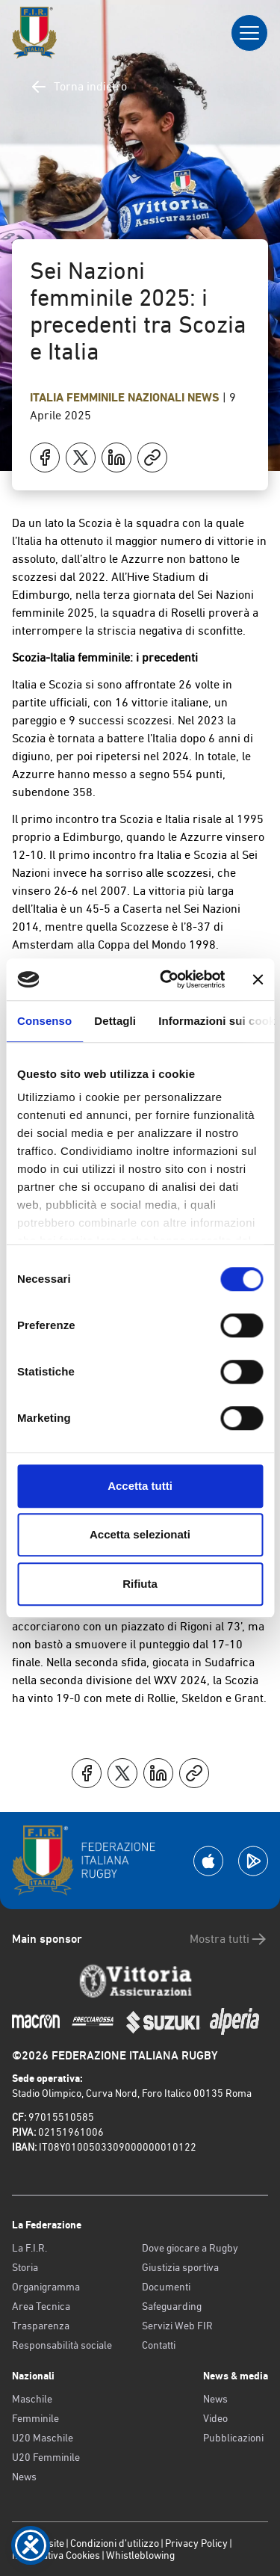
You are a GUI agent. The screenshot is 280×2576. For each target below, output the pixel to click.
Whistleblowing (140, 2555)
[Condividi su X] (81, 457)
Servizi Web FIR (177, 2326)
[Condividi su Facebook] (45, 457)
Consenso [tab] (44, 1020)
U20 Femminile (46, 2457)
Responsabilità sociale (62, 2345)
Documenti (166, 2287)
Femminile (35, 2418)
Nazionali (157, 397)
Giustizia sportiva (180, 2267)
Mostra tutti (229, 1939)
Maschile (32, 2399)
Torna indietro (78, 87)
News (205, 397)
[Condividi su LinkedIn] (116, 457)
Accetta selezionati (140, 1534)
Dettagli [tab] (115, 1020)
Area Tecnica (41, 2306)
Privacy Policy (196, 2543)
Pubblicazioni (233, 2438)
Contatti (158, 2345)
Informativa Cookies (56, 2555)
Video (215, 2418)
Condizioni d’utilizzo (114, 2543)
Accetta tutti (140, 1485)
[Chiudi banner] (257, 979)
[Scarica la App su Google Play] (253, 1861)
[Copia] (152, 457)
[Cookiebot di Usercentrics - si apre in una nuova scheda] (167, 979)
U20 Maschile (42, 2438)
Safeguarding (172, 2306)
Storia (25, 2267)
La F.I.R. (29, 2248)
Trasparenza (40, 2326)
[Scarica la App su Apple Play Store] (208, 1861)
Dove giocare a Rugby (190, 2248)
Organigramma (46, 2287)
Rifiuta (140, 1583)
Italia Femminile (79, 397)
